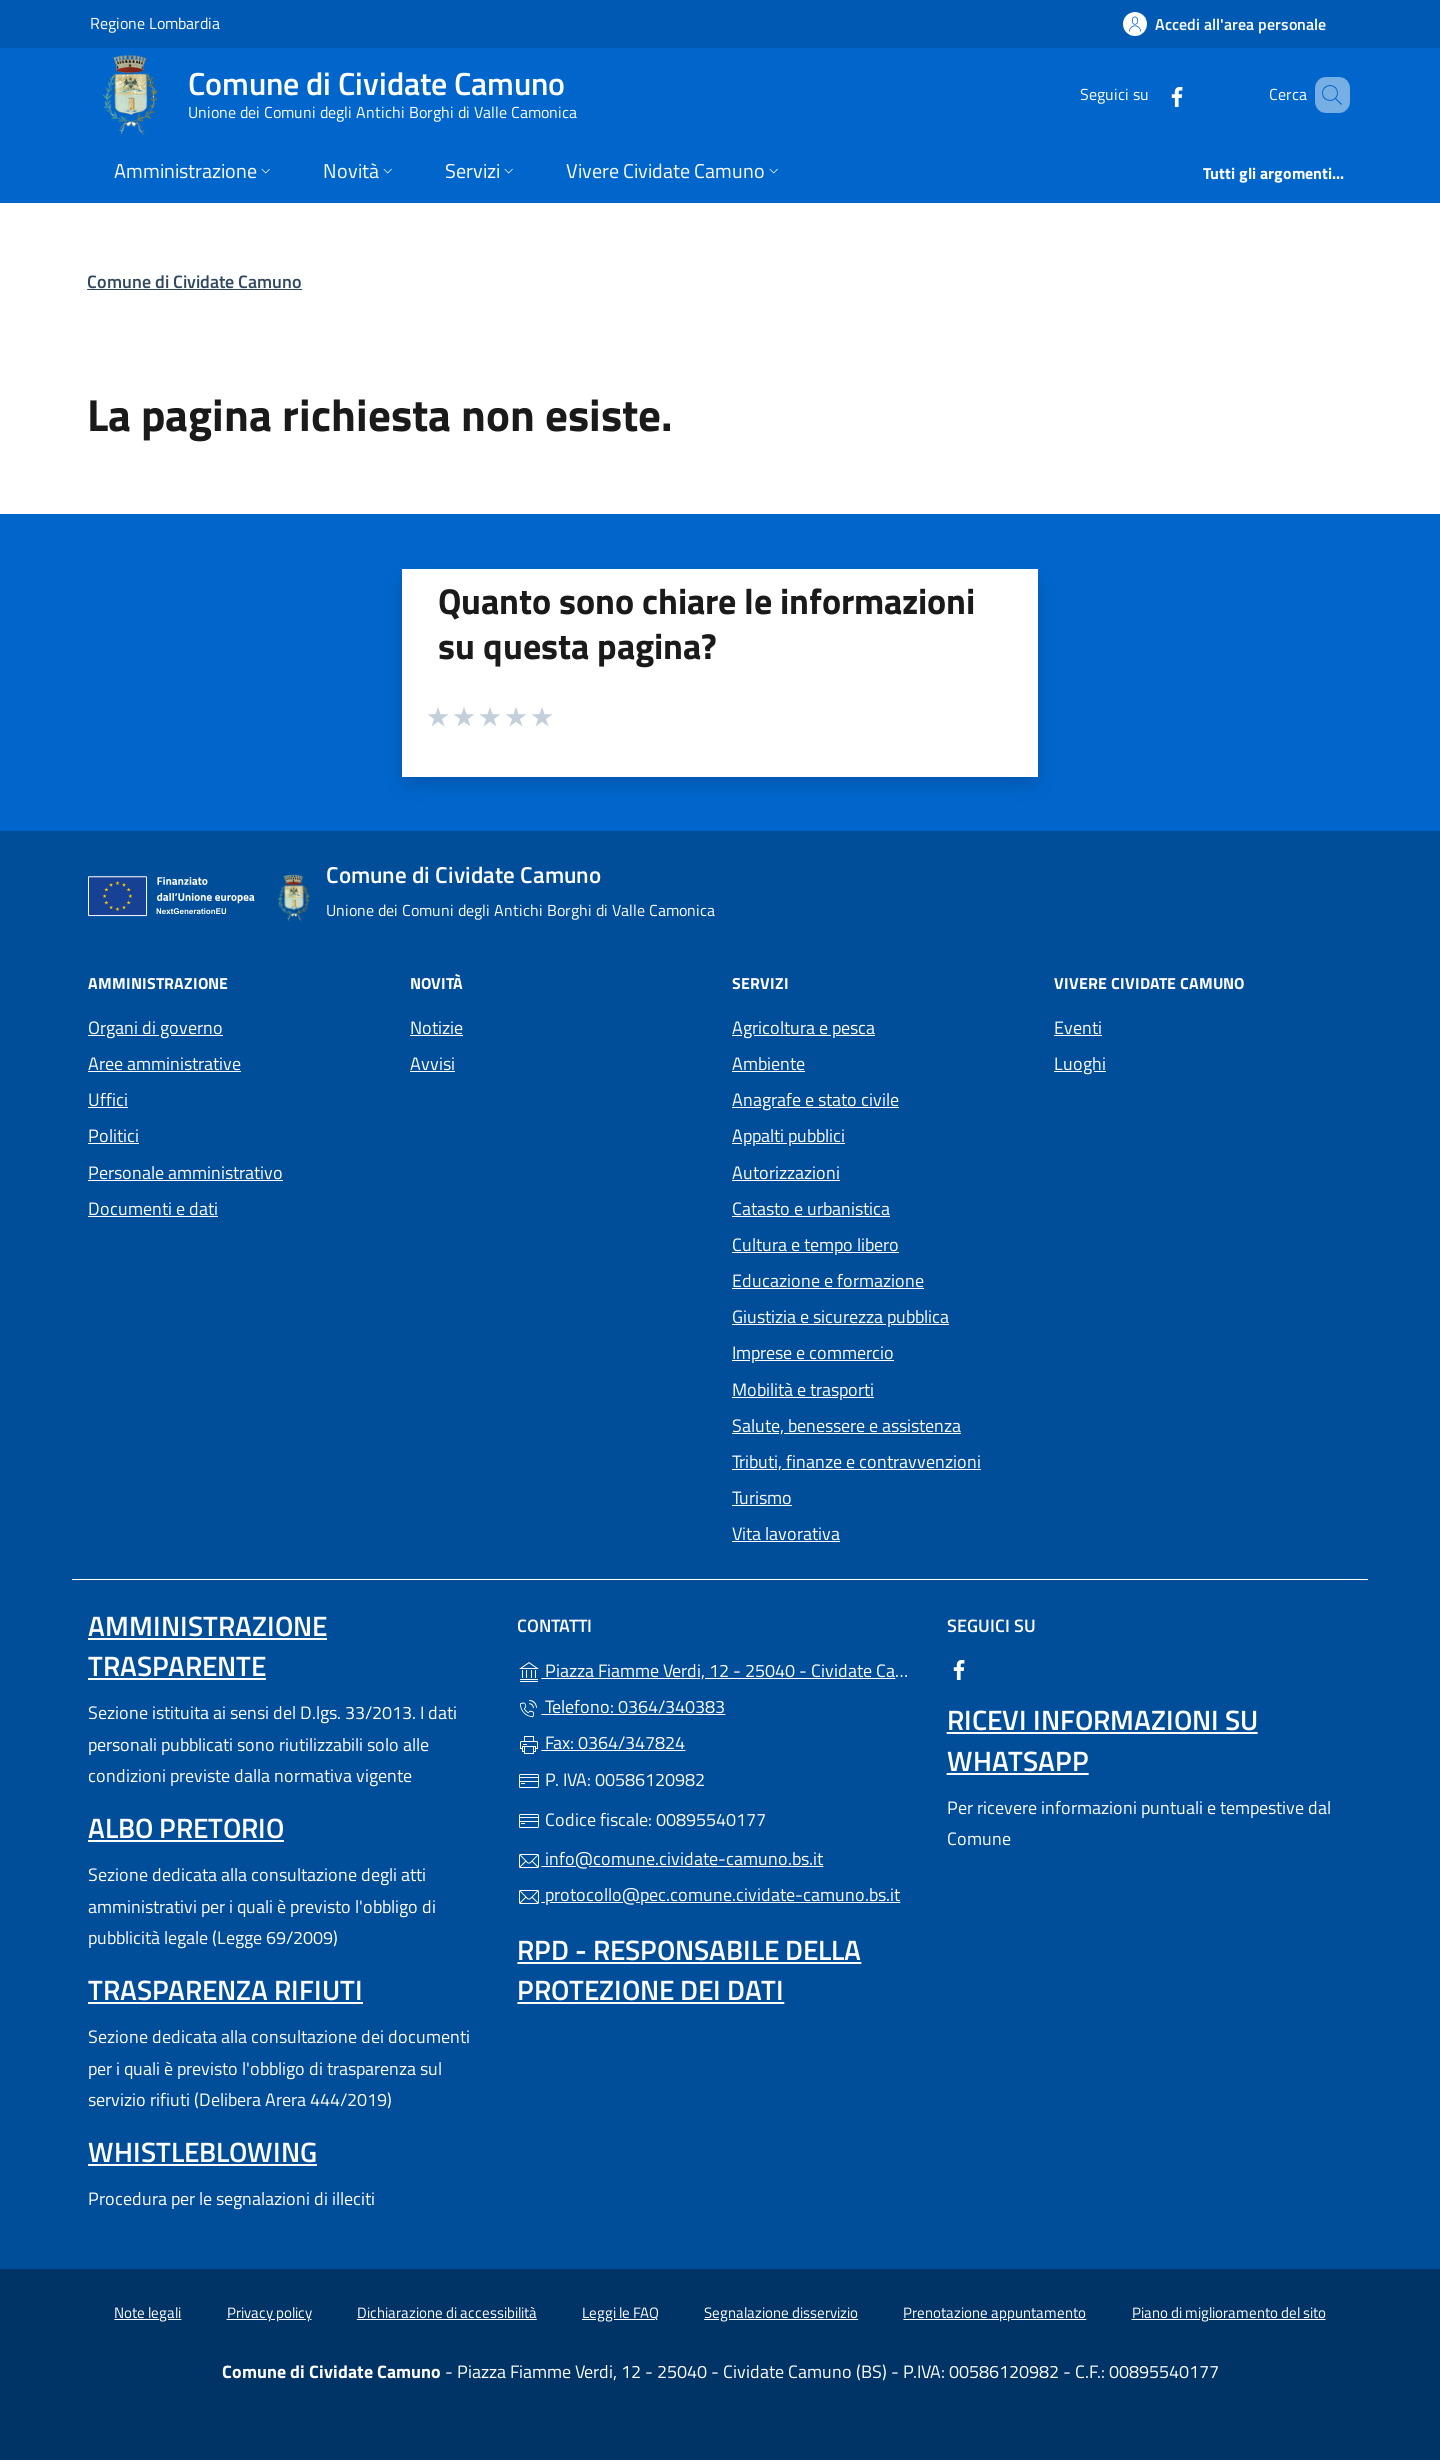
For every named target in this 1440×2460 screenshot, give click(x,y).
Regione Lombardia (155, 22)
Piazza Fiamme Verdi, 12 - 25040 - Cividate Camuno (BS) (719, 1668)
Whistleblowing (202, 2151)
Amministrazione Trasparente (207, 1645)
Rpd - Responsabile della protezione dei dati (689, 1969)
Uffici (108, 1099)
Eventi (1078, 1027)
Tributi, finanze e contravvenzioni (856, 1461)
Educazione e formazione (828, 1280)
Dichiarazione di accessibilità (447, 2312)
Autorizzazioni (786, 1172)
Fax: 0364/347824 (601, 1742)
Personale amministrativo (185, 1172)
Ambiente (768, 1063)
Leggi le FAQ (620, 2312)
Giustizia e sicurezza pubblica (840, 1316)
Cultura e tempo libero (815, 1244)
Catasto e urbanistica (811, 1208)
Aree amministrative (164, 1063)
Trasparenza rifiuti (225, 1989)
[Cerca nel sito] (1326, 95)
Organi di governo (155, 1027)
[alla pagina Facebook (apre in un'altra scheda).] (1148, 94)
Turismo (762, 1497)
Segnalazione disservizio (781, 2312)
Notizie (436, 1027)
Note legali (147, 2312)
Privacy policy (269, 2312)
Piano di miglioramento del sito (1229, 2312)
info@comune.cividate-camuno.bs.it (670, 1858)
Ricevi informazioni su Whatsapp (1102, 1739)
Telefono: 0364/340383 (621, 1706)
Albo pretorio (186, 1827)
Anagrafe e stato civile (815, 1099)
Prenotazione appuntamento (994, 2312)
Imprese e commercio (813, 1352)
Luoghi (1080, 1063)
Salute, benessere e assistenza (846, 1425)
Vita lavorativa (786, 1533)
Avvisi (432, 1063)
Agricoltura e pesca (803, 1027)
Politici (113, 1135)
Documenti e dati (153, 1208)
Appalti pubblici (788, 1135)
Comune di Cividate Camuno (194, 281)
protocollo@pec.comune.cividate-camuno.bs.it (708, 1894)
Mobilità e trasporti (803, 1389)
